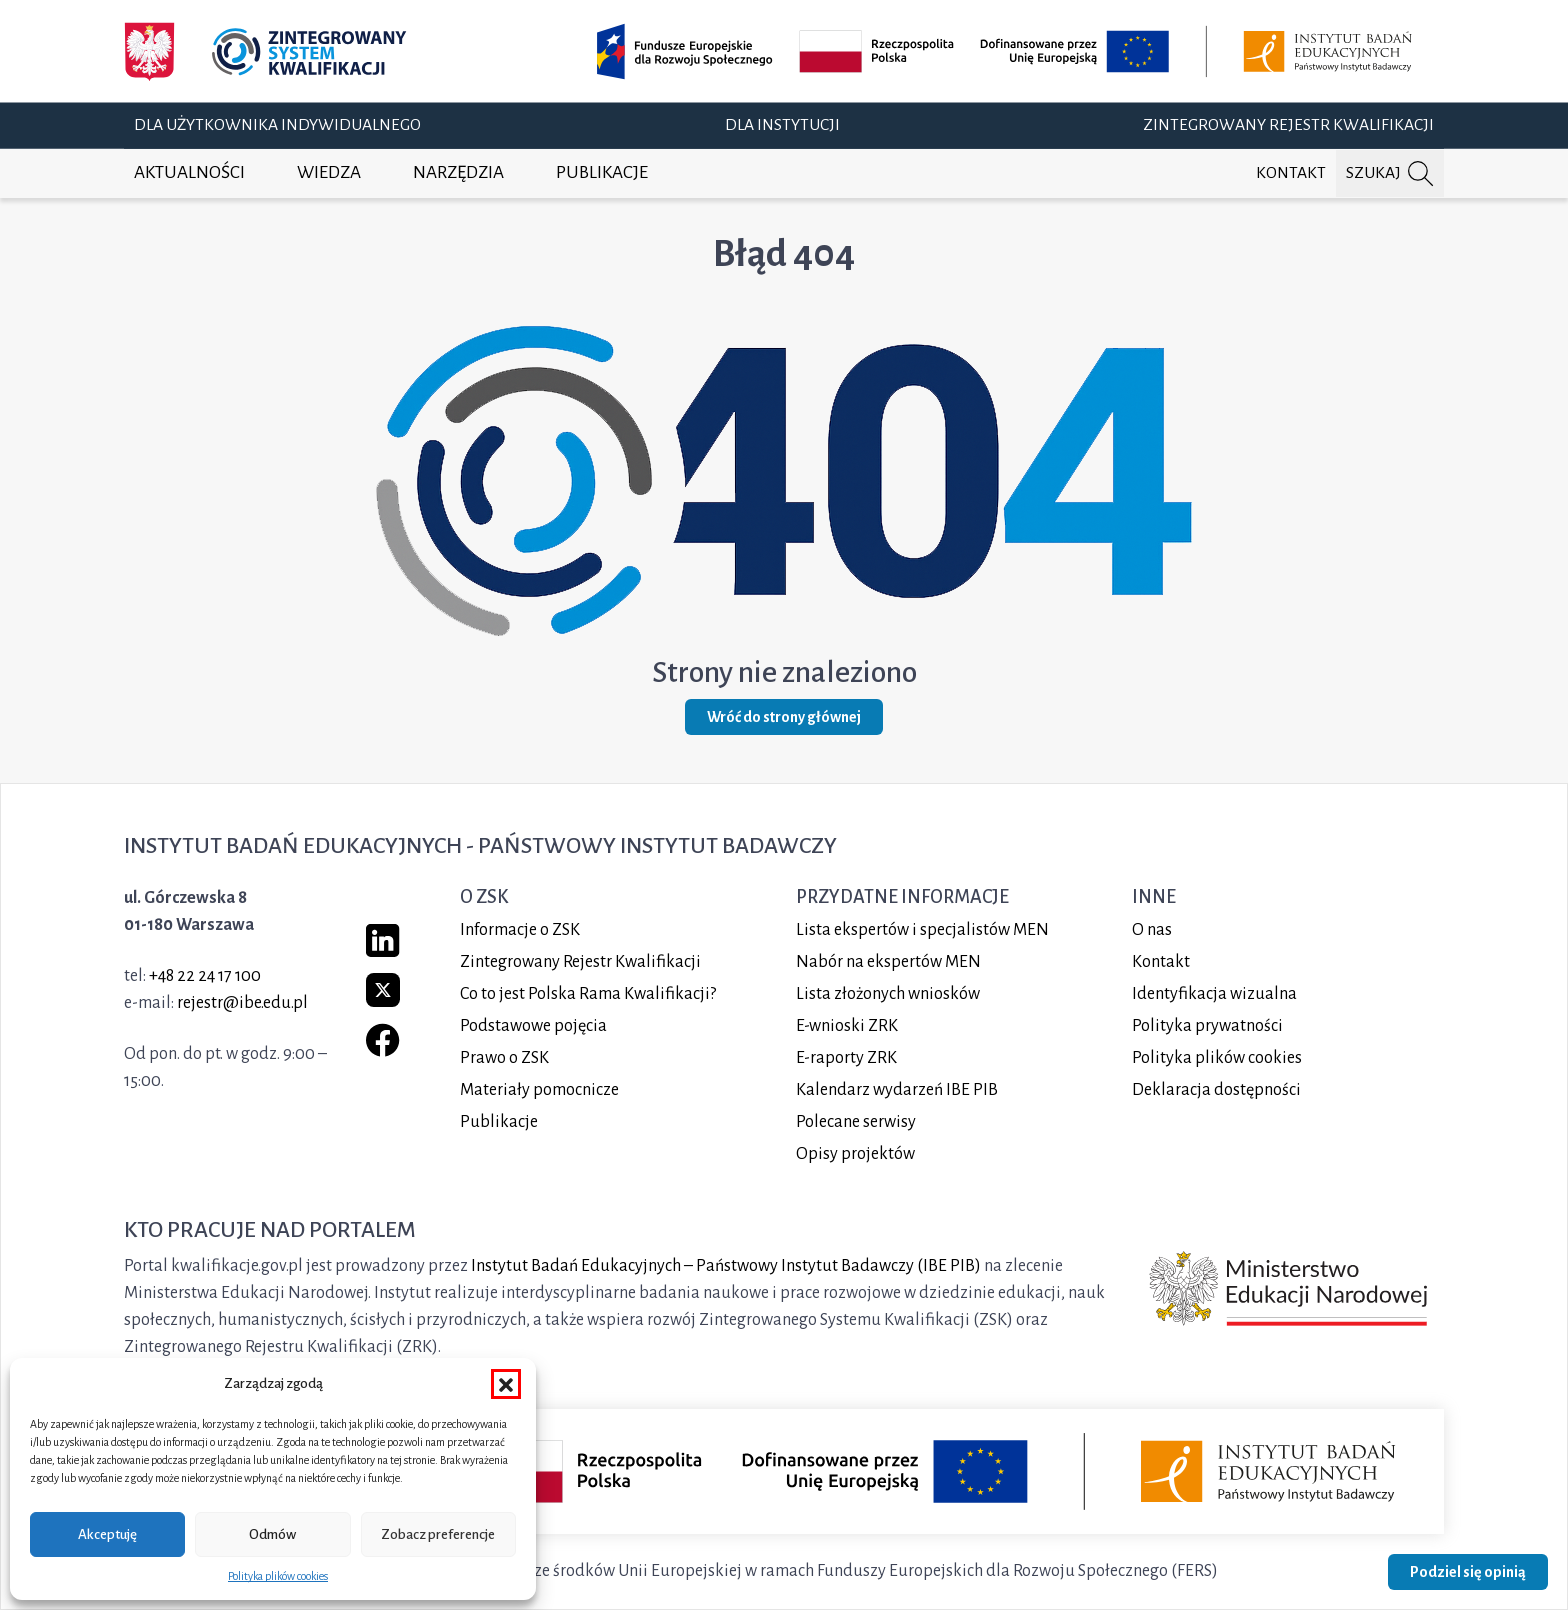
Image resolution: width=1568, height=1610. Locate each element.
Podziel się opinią (1468, 1572)
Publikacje (602, 172)
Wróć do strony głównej (784, 717)
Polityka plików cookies (278, 1576)
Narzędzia (458, 172)
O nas (1152, 930)
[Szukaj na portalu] (1390, 173)
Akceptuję (107, 1534)
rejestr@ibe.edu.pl (242, 1003)
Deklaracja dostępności (1216, 1090)
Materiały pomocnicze (539, 1090)
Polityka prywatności (1207, 1026)
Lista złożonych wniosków (888, 994)
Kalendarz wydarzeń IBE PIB (897, 1090)
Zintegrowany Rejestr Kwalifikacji (1288, 125)
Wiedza (329, 172)
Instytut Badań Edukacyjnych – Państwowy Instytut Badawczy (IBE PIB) (726, 1266)
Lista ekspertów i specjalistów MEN (922, 930)
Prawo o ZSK (504, 1058)
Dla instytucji (782, 125)
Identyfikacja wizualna (1214, 994)
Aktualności (189, 172)
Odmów (272, 1534)
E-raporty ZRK (846, 1058)
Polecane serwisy (856, 1122)
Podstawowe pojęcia (533, 1026)
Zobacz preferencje (438, 1534)
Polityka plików (1217, 1058)
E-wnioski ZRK (847, 1026)
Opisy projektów (855, 1154)
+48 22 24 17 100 (205, 976)
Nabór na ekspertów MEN (888, 962)
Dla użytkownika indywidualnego (277, 125)
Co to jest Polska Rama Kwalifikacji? (588, 994)
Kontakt (1291, 173)
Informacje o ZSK (520, 930)
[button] (506, 1384)
